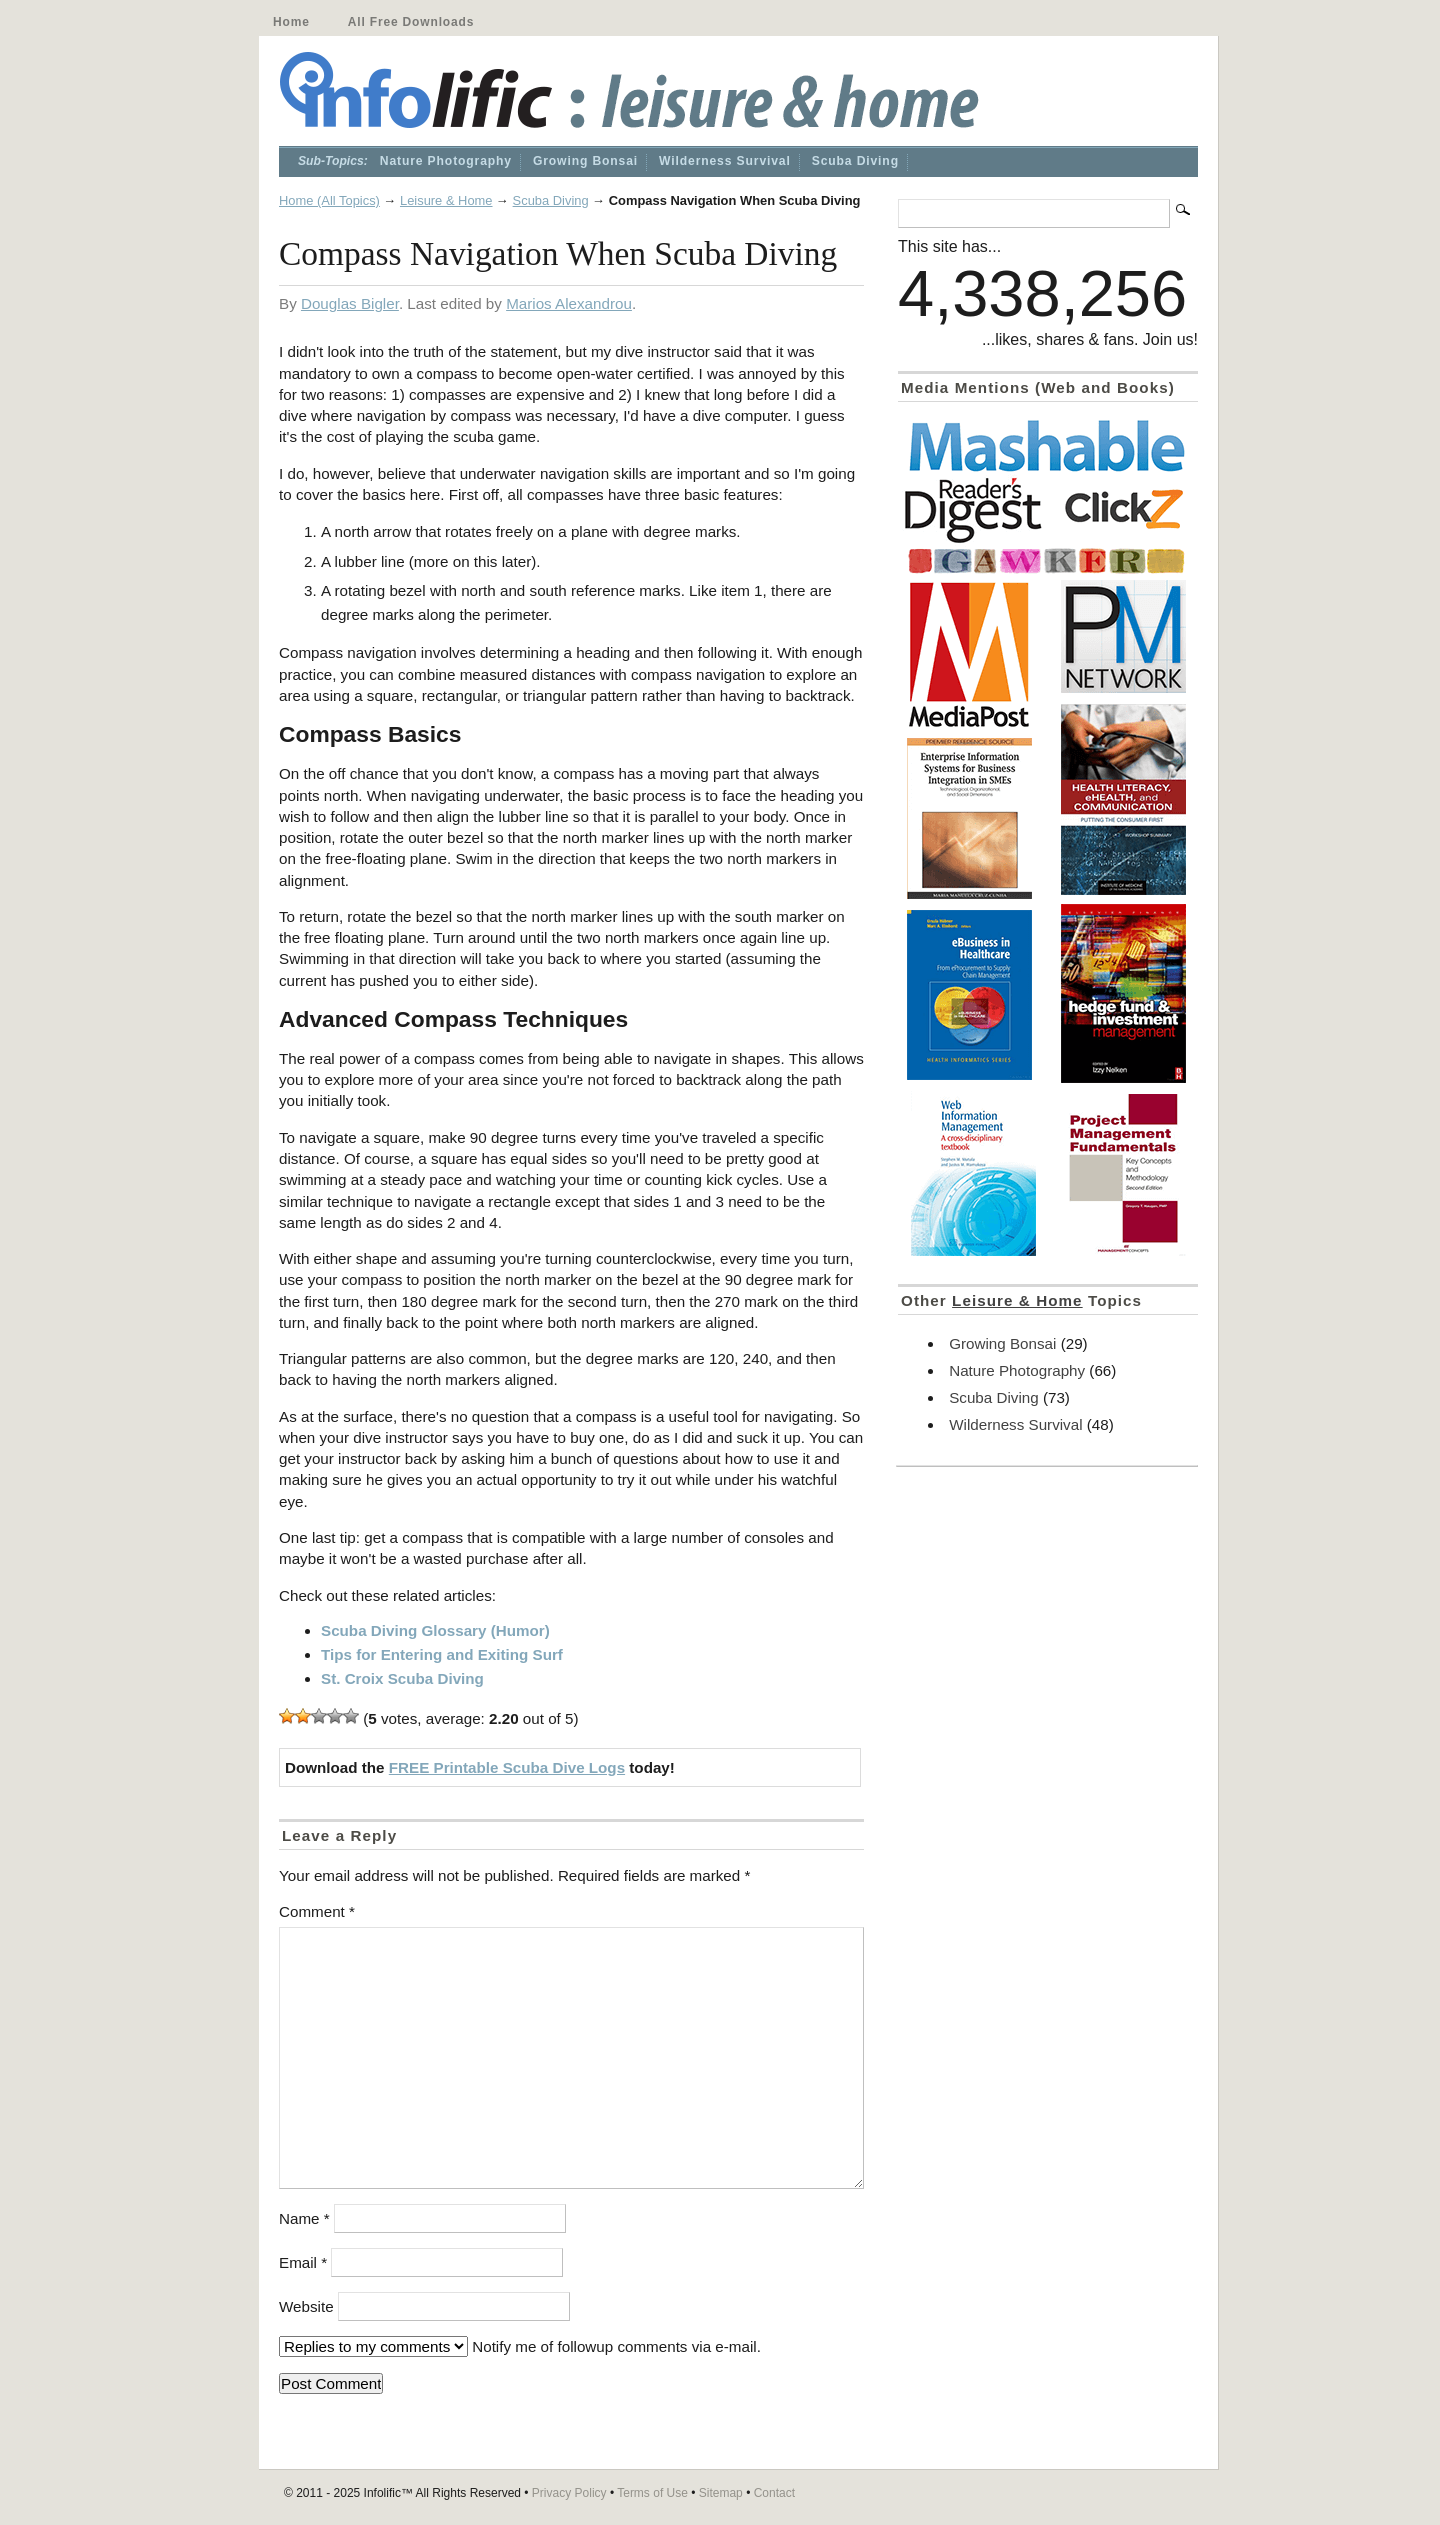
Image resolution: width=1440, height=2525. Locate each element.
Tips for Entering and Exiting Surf (442, 1654)
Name (304, 2218)
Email (303, 2262)
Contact (774, 2493)
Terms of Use (652, 2493)
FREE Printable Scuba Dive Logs (507, 1767)
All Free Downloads (411, 22)
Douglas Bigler (350, 303)
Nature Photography (446, 161)
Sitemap (721, 2493)
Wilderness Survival (725, 161)
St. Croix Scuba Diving (402, 1678)
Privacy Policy (569, 2493)
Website (306, 2306)
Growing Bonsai (585, 161)
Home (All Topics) (329, 200)
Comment (317, 1911)
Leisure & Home (446, 200)
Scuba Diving (855, 161)
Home (291, 22)
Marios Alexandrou (569, 303)
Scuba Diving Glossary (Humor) (435, 1630)
